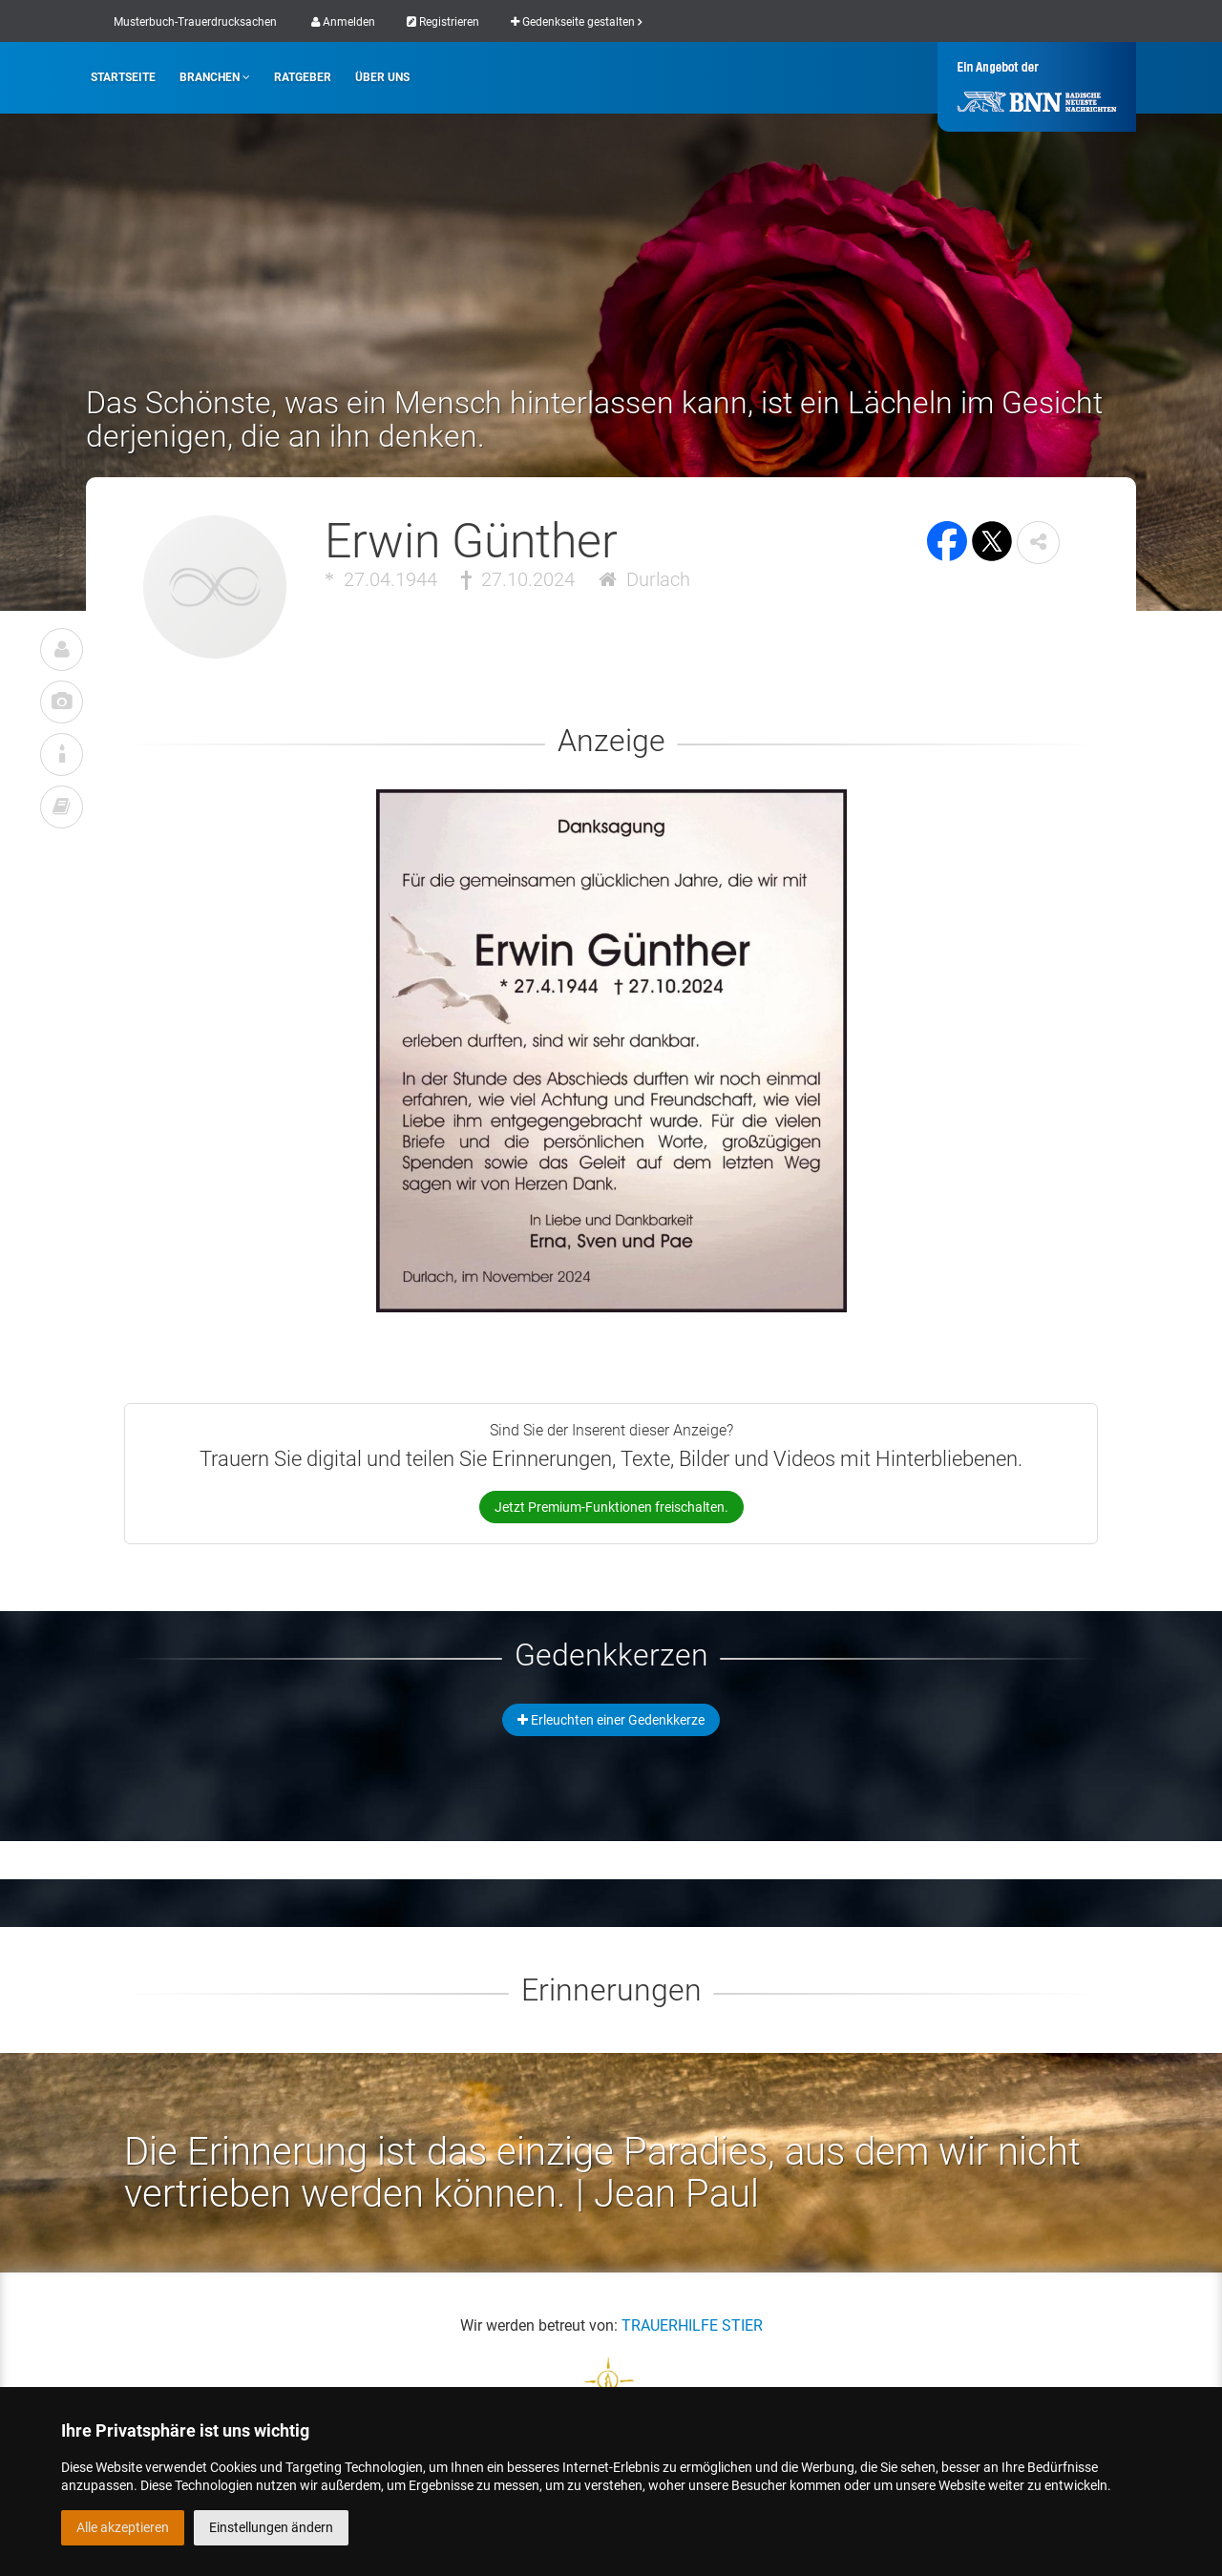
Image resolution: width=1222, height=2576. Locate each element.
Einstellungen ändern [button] (271, 2527)
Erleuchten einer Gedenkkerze (611, 1720)
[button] (1038, 542)
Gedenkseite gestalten (576, 22)
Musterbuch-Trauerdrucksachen (195, 22)
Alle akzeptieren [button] (122, 2527)
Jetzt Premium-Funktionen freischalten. (611, 1507)
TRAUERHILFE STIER (692, 2325)
